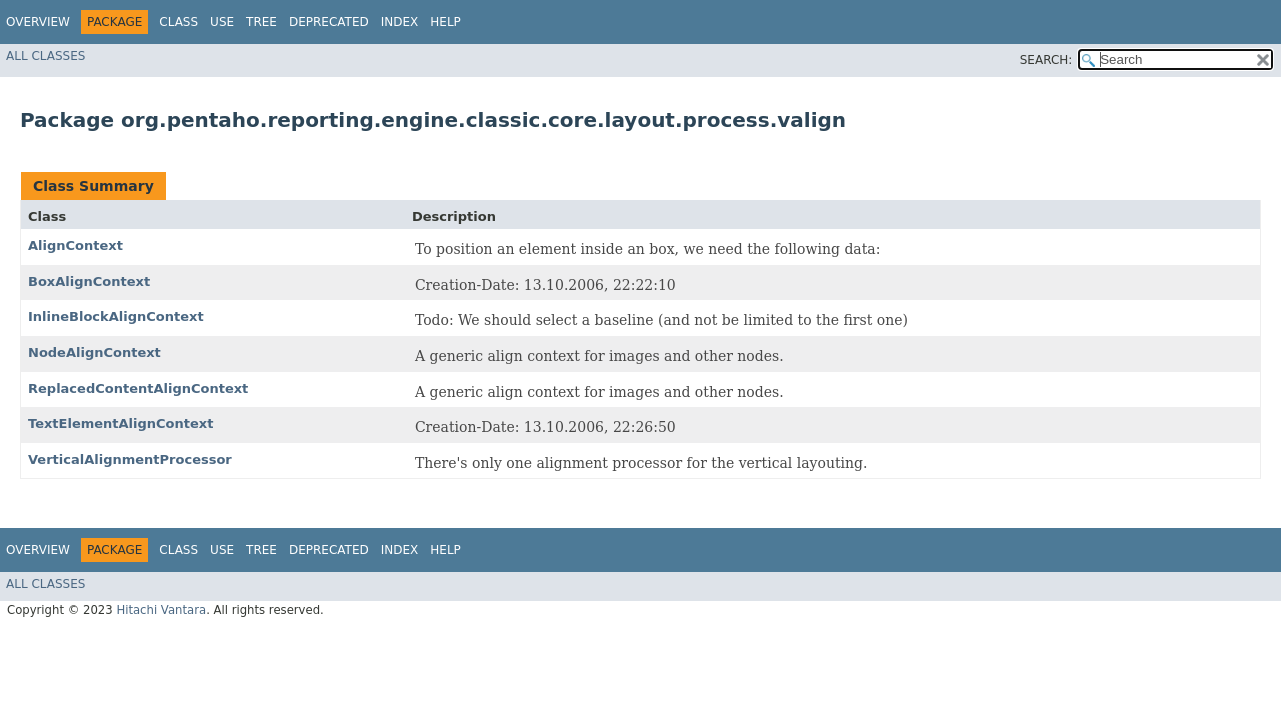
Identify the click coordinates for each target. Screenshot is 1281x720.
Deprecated (329, 22)
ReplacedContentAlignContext (138, 388)
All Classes (45, 56)
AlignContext (75, 245)
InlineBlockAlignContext (116, 316)
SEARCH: (1046, 60)
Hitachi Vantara (161, 610)
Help (445, 22)
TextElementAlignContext (120, 423)
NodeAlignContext (94, 352)
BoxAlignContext (89, 281)
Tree (261, 22)
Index (400, 22)
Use (222, 22)
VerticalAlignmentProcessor (130, 459)
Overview (38, 22)
